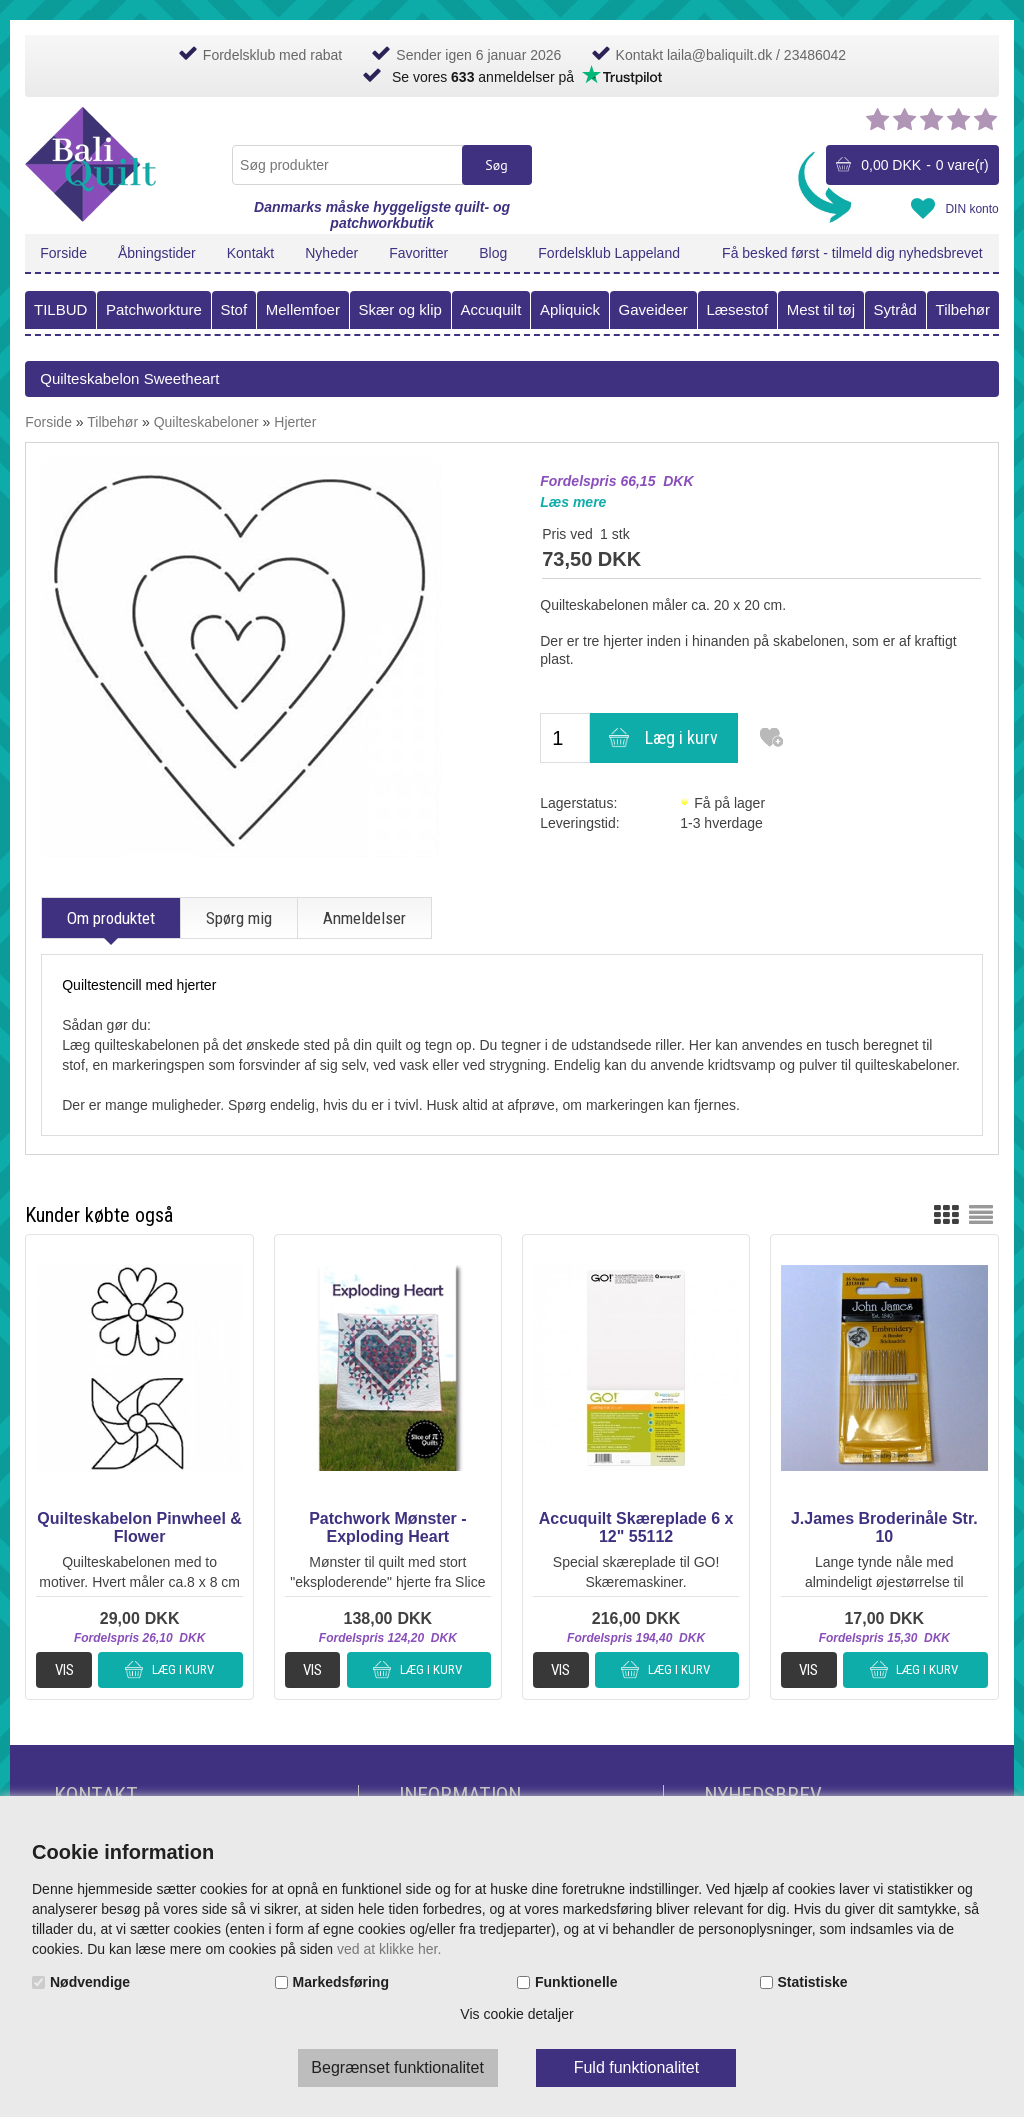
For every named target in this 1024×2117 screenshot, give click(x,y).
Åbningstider (157, 253)
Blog (493, 253)
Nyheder (331, 253)
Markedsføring (341, 1982)
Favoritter (418, 253)
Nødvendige (90, 1982)
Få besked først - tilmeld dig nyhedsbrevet (852, 253)
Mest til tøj (821, 309)
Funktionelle (576, 1982)
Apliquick (570, 309)
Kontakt (250, 253)
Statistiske (813, 1982)
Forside (63, 253)
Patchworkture (154, 309)
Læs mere (573, 502)
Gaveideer (653, 309)
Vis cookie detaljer (516, 2014)
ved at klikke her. (389, 1949)
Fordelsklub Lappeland (609, 253)
